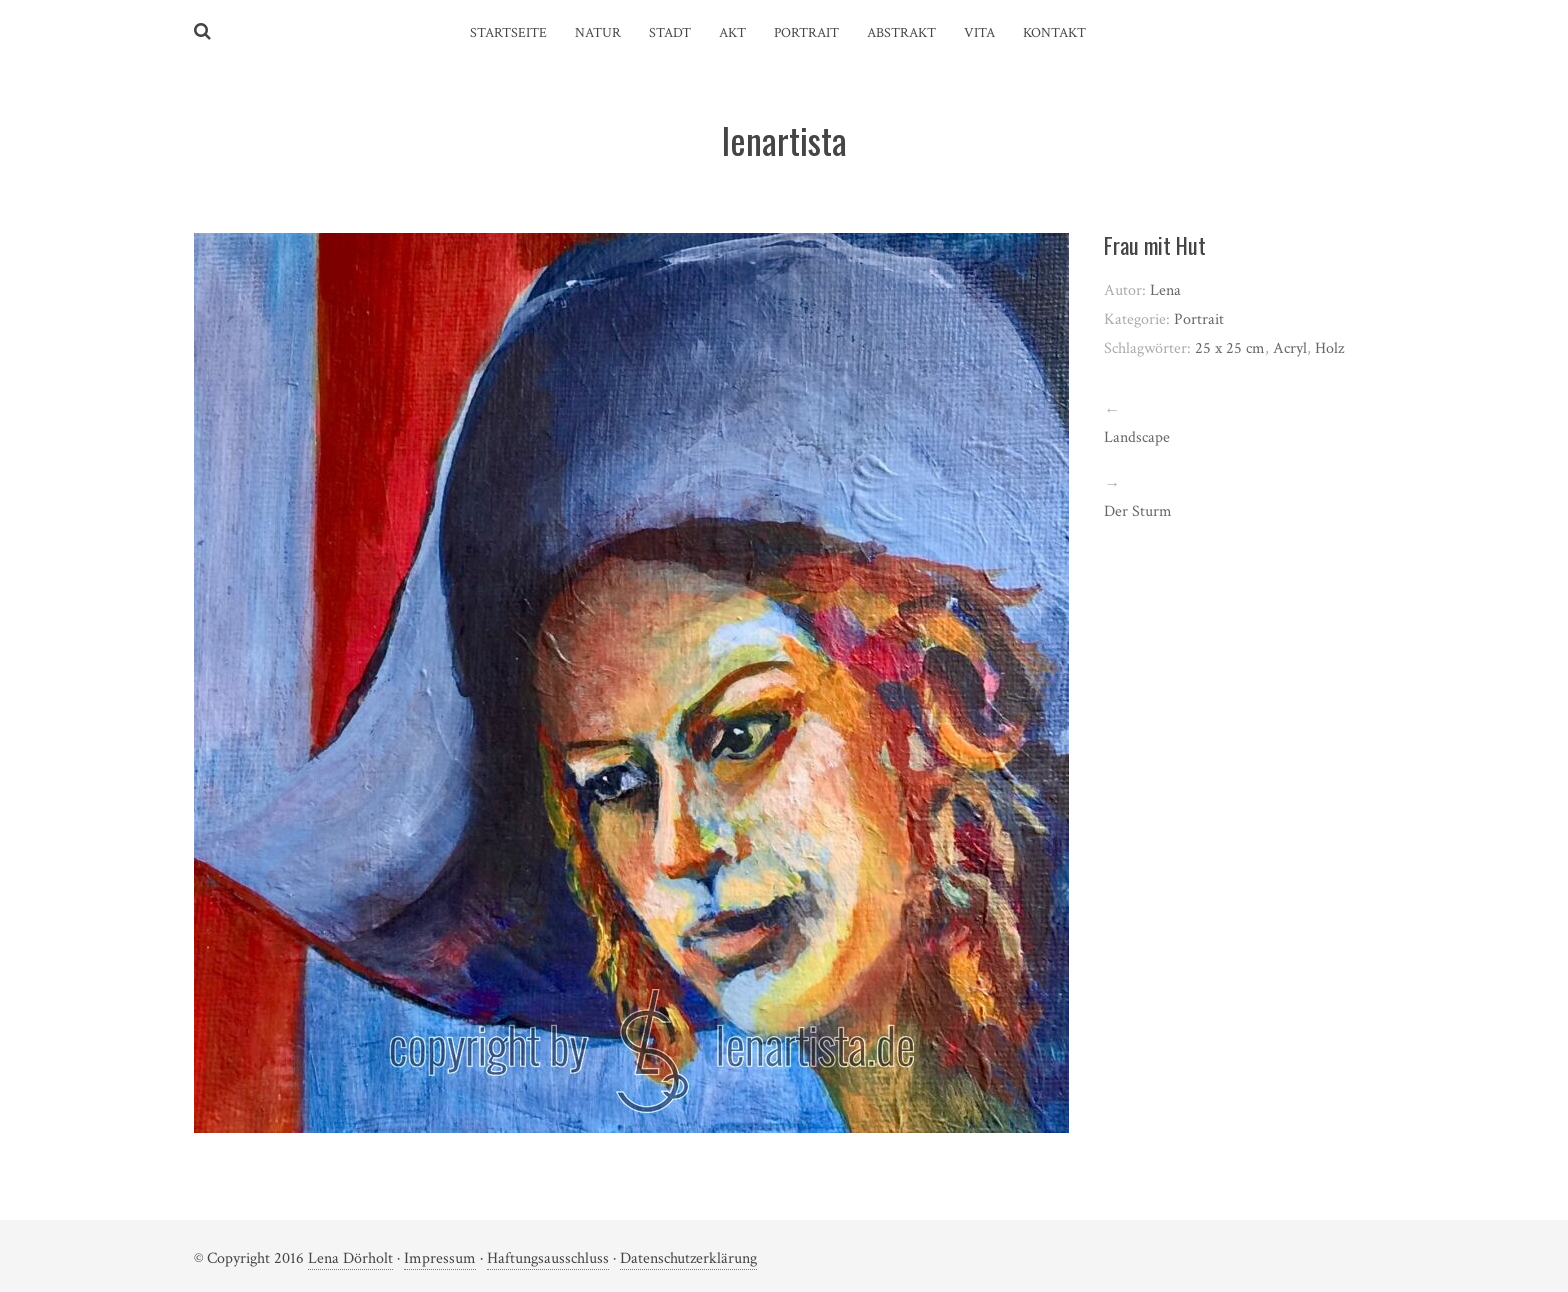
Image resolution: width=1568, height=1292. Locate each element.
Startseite (508, 33)
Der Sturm (1138, 511)
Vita (979, 33)
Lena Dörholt (350, 1258)
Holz (1329, 348)
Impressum (440, 1258)
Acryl (1290, 348)
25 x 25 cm (1230, 348)
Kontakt (1054, 33)
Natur (598, 33)
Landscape (1137, 437)
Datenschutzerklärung (688, 1258)
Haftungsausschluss (548, 1258)
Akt (732, 33)
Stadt (670, 33)
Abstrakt (901, 33)
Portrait (806, 33)
